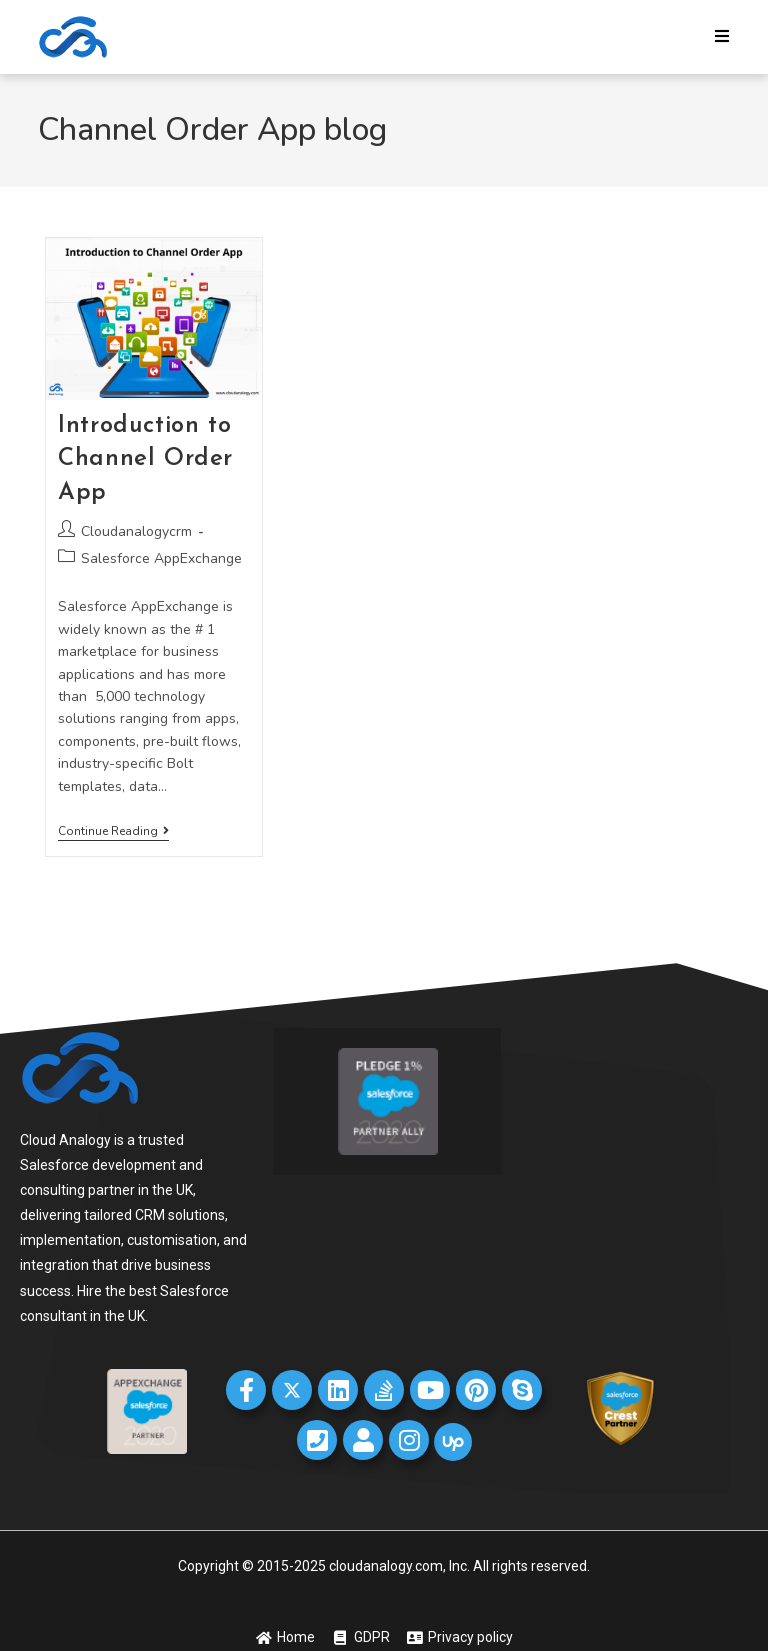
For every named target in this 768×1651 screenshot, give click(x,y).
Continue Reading (113, 831)
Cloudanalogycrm (136, 531)
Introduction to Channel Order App (145, 459)
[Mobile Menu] (722, 37)
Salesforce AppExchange (161, 558)
